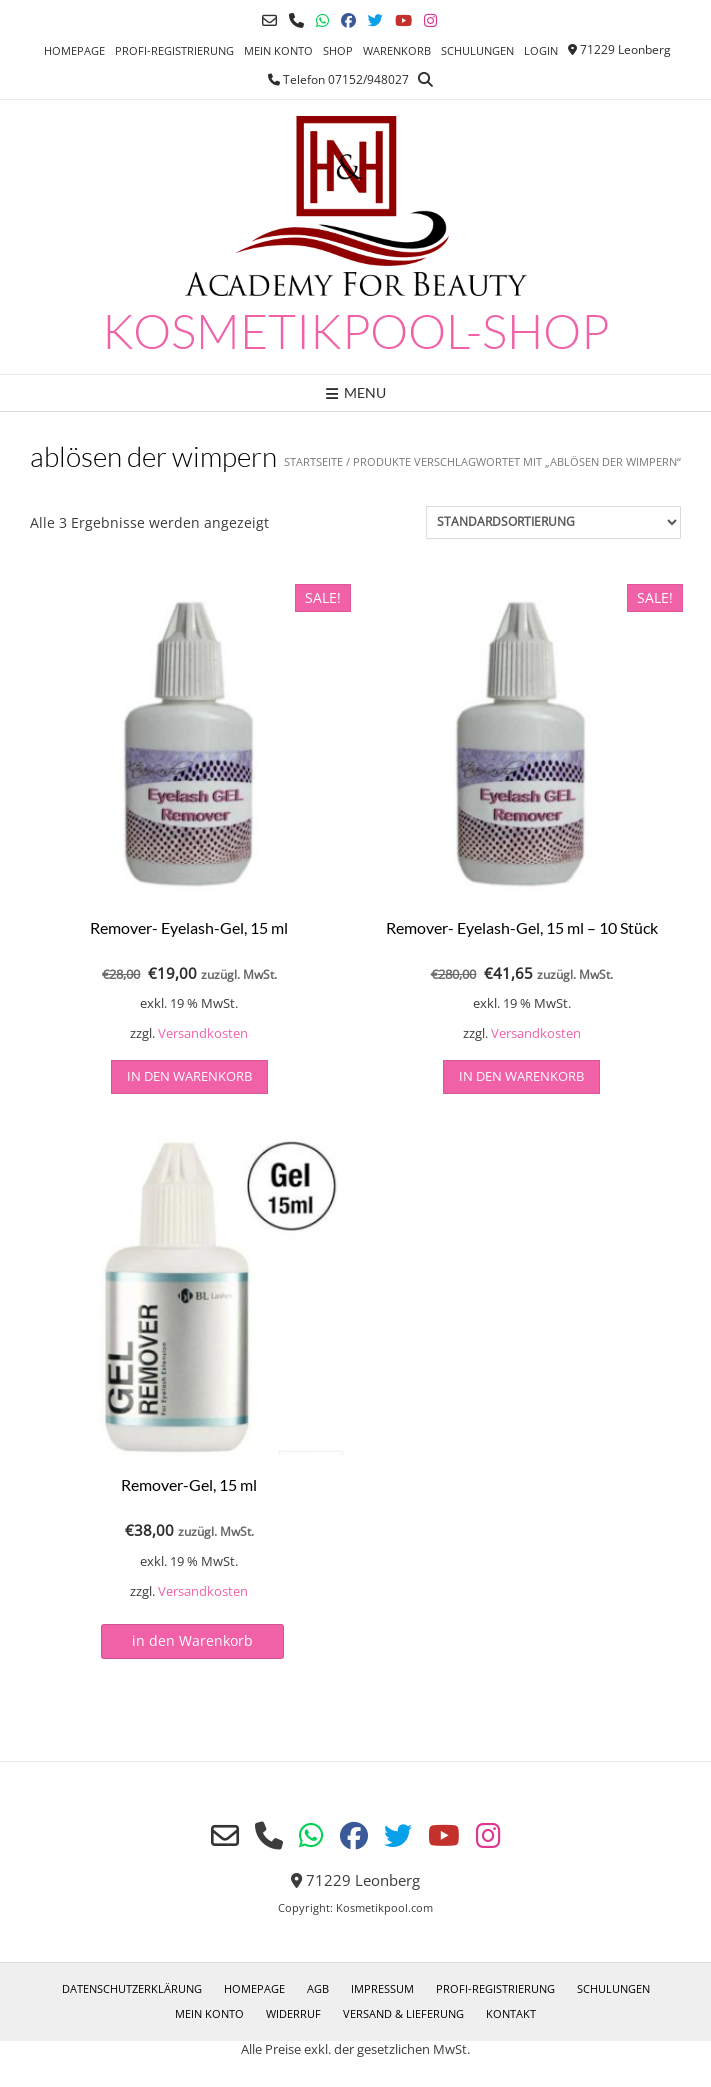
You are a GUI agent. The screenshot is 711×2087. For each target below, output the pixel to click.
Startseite (313, 461)
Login (541, 50)
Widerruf (293, 2013)
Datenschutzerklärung (132, 1988)
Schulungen (477, 50)
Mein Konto (278, 50)
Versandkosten (203, 1033)
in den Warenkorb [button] (189, 1076)
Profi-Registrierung (174, 50)
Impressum (382, 1988)
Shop (338, 50)
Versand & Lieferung (403, 2013)
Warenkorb (397, 50)
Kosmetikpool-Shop (355, 331)
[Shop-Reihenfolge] (553, 522)
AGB (318, 1988)
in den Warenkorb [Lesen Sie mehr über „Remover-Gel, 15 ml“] (192, 1640)
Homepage (74, 50)
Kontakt (511, 2013)
